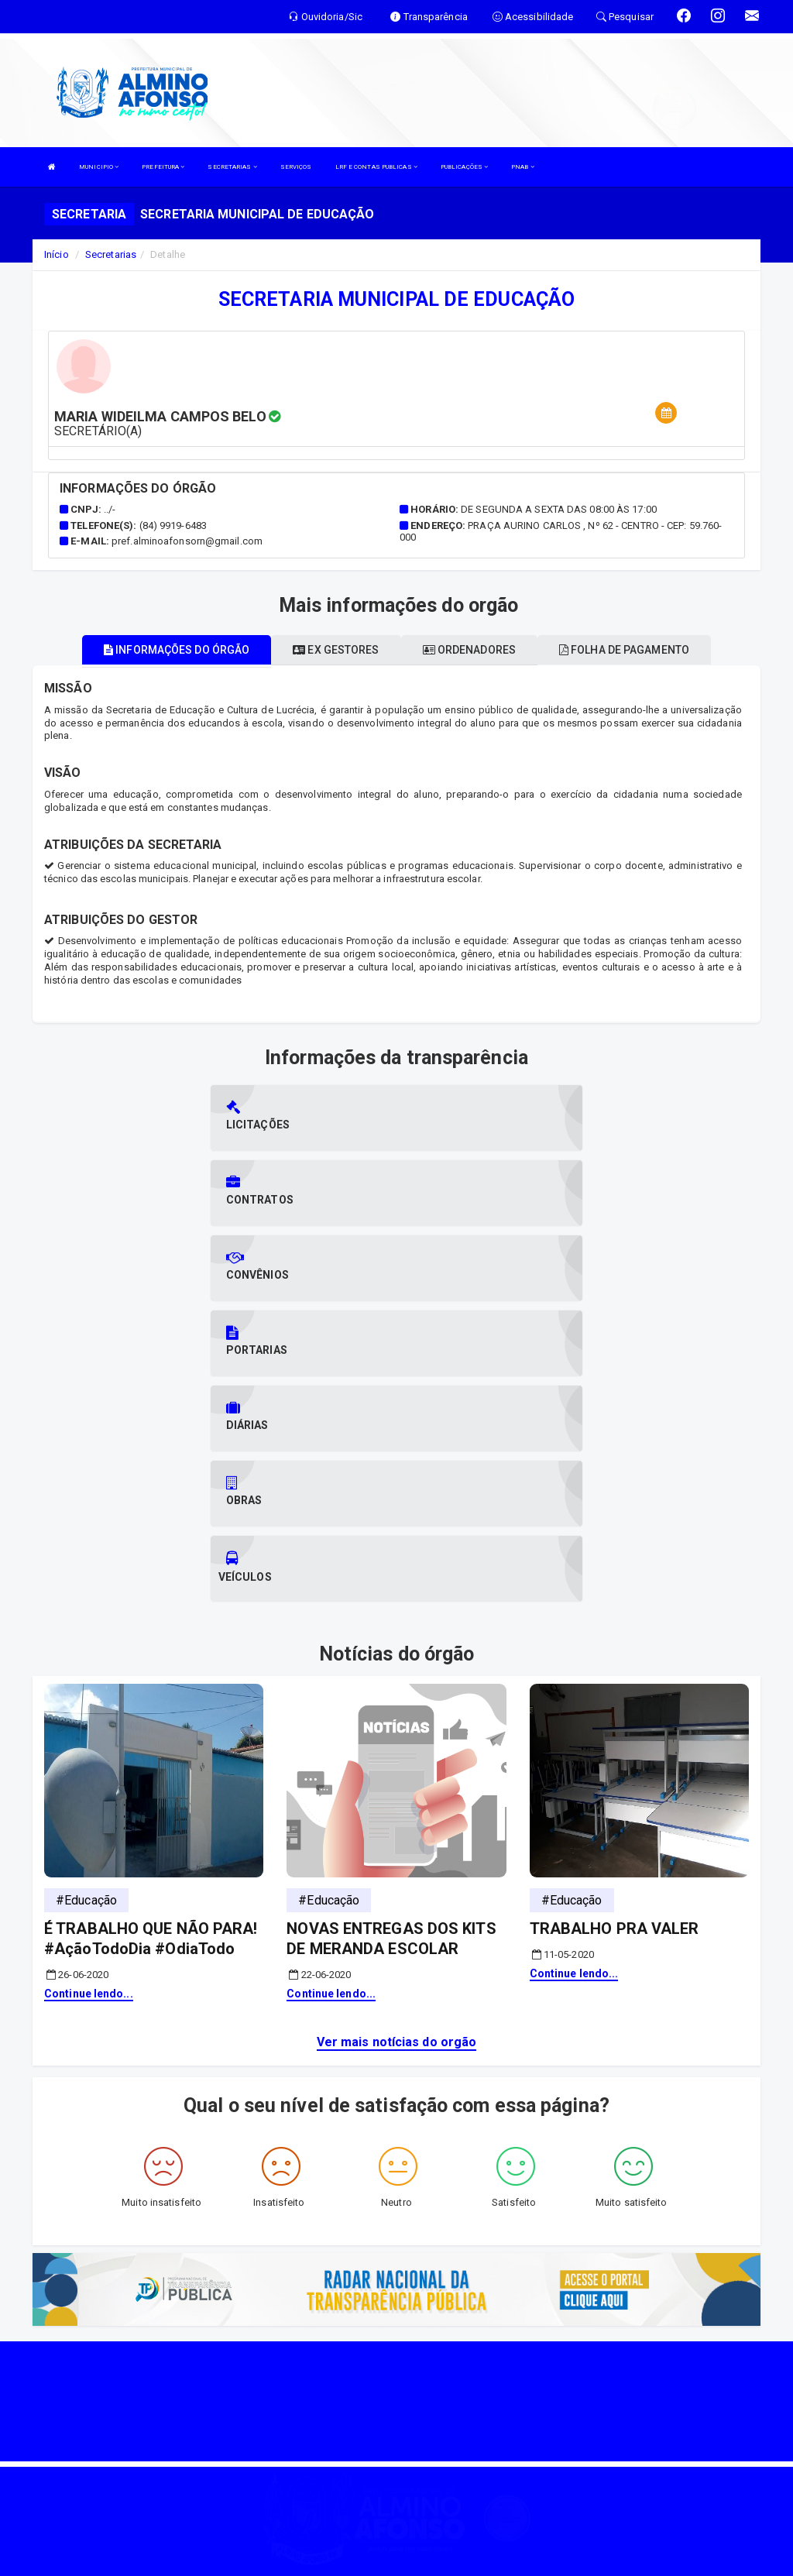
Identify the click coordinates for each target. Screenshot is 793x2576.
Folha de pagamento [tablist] (624, 650)
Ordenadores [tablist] (469, 650)
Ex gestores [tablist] (336, 650)
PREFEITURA (163, 166)
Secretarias (110, 254)
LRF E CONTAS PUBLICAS (376, 166)
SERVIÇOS (296, 166)
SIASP (342, 2556)
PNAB (522, 166)
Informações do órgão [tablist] (176, 650)
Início (56, 254)
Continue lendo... (88, 1768)
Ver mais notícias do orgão (397, 1816)
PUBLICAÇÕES (464, 166)
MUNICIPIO (98, 166)
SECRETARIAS (232, 166)
